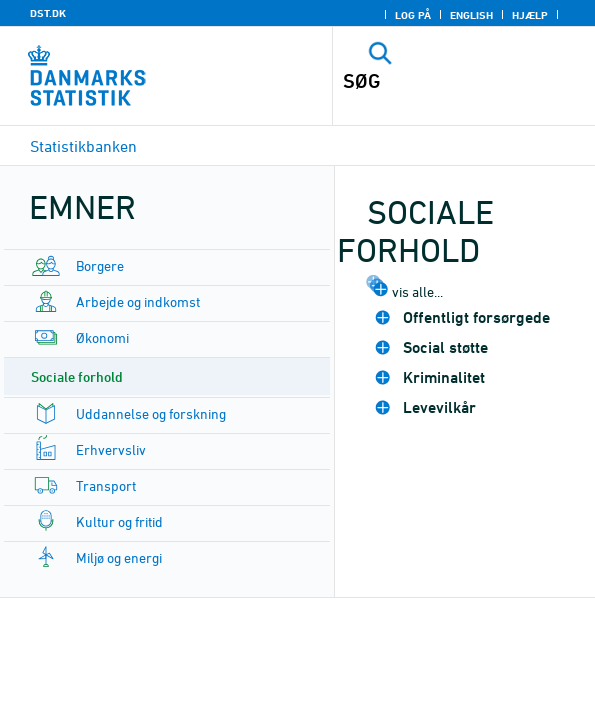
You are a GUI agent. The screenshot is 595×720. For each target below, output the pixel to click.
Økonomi (102, 337)
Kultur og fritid (119, 521)
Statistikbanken (83, 146)
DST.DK (48, 13)
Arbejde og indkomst (138, 301)
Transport (106, 485)
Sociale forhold (77, 376)
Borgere (100, 265)
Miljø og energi (119, 557)
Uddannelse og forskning (151, 413)
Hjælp (530, 15)
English (471, 15)
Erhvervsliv (111, 449)
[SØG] (438, 81)
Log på (413, 15)
